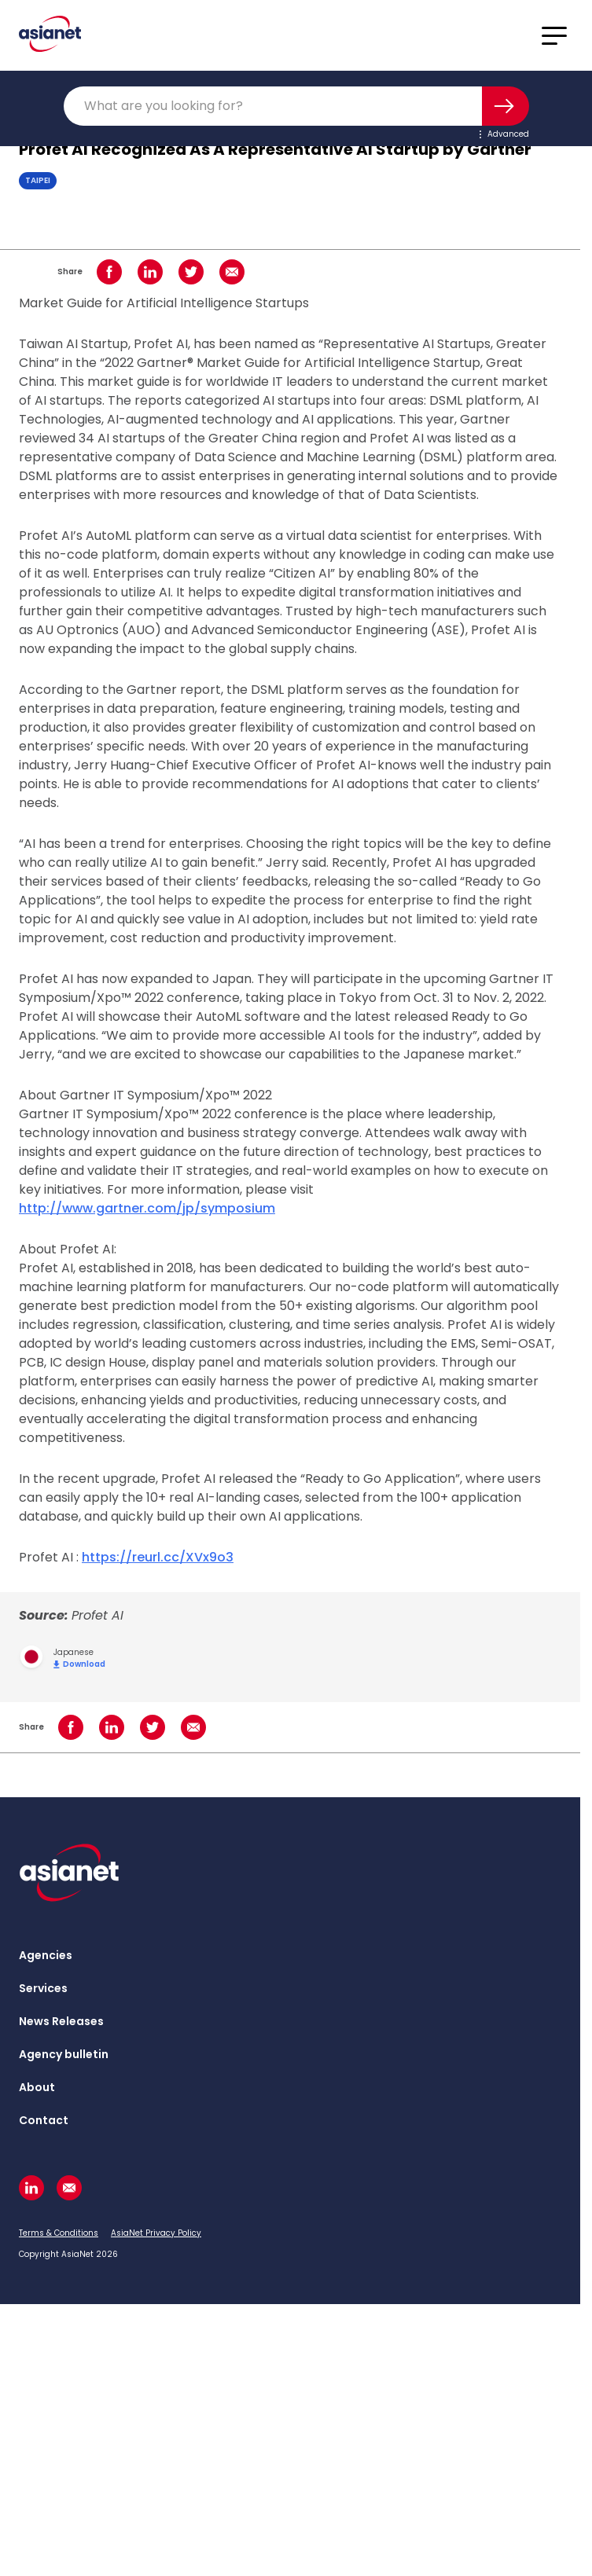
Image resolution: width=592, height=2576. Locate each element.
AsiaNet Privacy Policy (156, 2233)
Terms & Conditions (58, 2233)
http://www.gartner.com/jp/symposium (147, 1208)
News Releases (61, 2021)
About (37, 2087)
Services (43, 1988)
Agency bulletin (63, 2054)
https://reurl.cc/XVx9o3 (157, 1557)
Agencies (45, 1955)
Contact (43, 2120)
